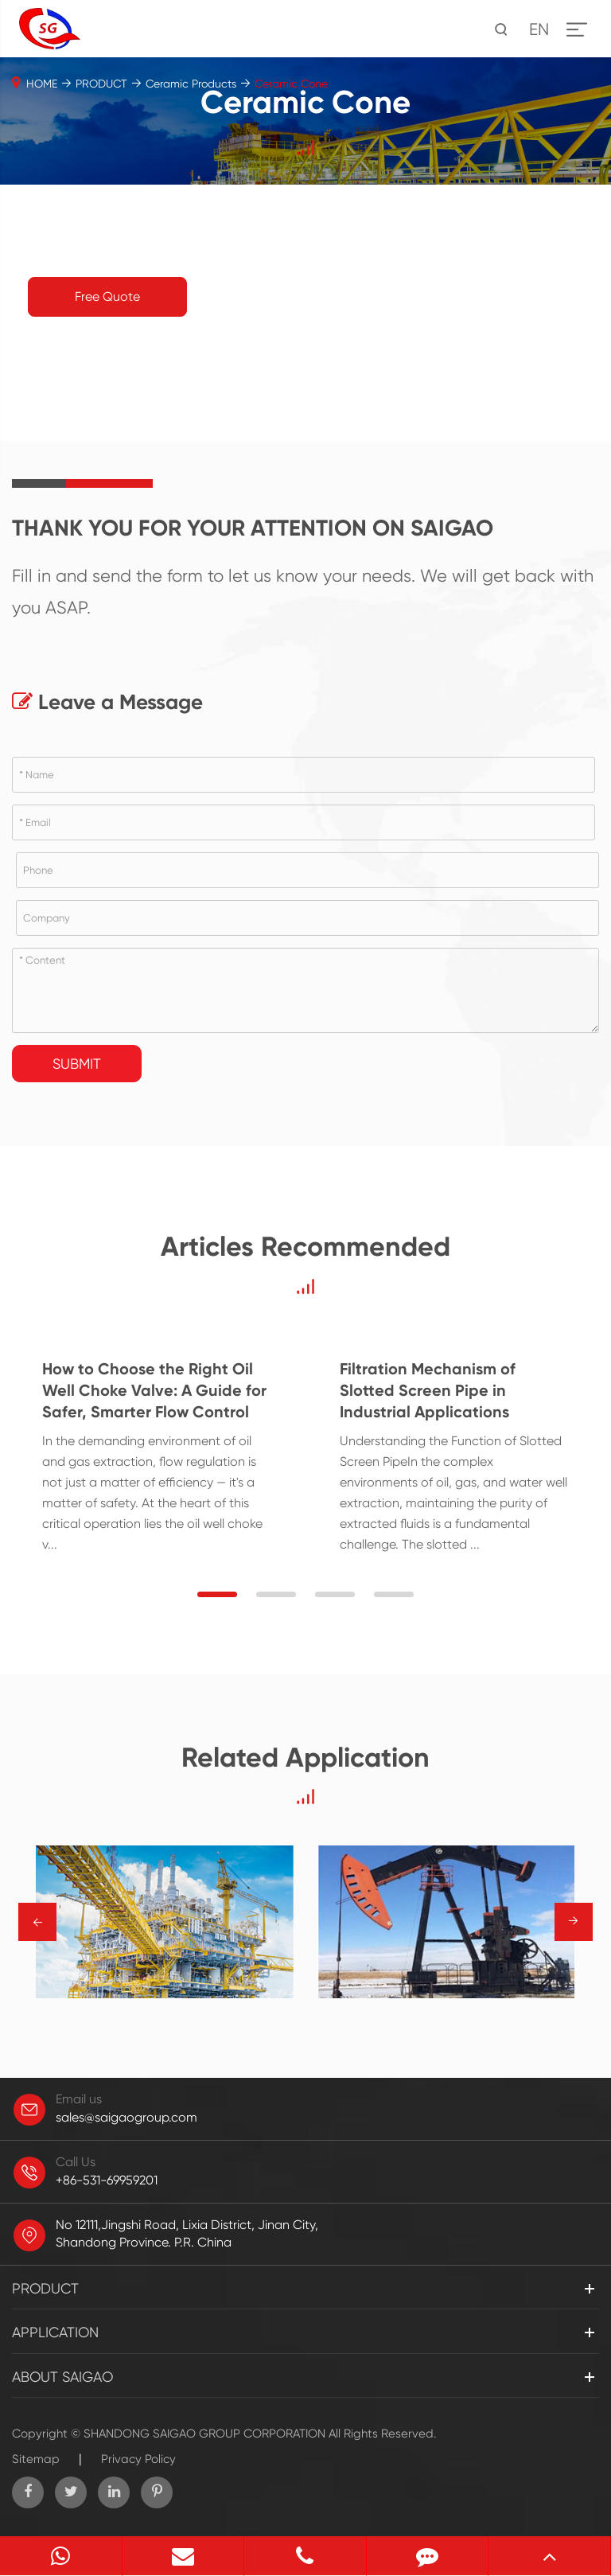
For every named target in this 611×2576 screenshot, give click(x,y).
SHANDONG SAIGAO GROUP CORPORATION (204, 2433)
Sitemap (36, 2459)
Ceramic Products (191, 83)
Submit (77, 1063)
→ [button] (38, 1922)
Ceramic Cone (291, 83)
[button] (217, 1594)
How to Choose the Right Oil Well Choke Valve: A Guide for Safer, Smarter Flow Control (154, 1390)
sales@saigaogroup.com (126, 2117)
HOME (41, 83)
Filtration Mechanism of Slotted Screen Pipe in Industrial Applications (428, 1390)
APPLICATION (55, 2332)
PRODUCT (101, 83)
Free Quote (107, 296)
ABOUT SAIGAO (62, 2376)
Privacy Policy (138, 2459)
